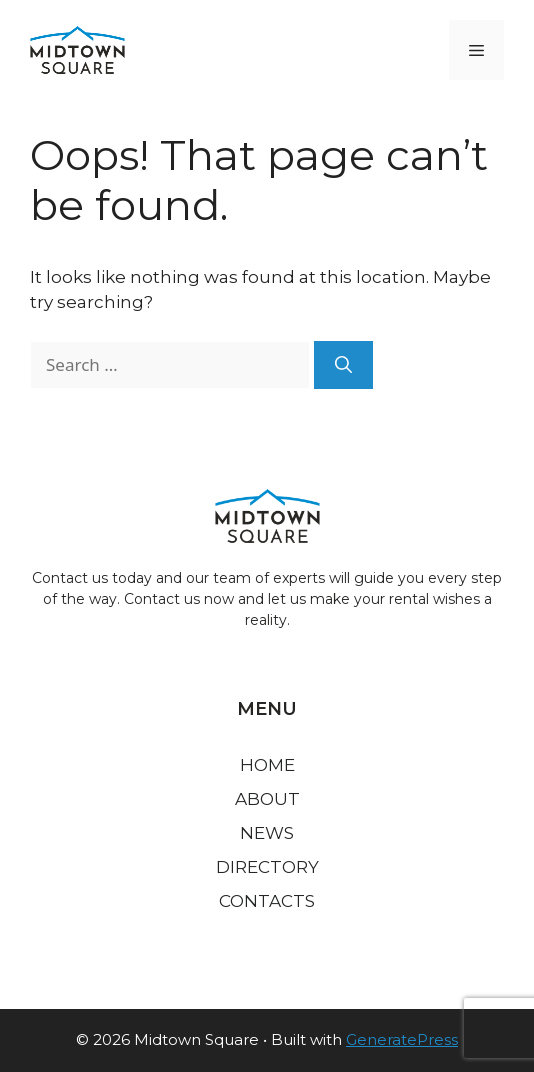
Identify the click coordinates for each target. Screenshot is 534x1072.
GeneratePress (402, 1039)
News (267, 833)
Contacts (267, 901)
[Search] (343, 365)
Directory (267, 867)
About (267, 799)
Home (267, 765)
